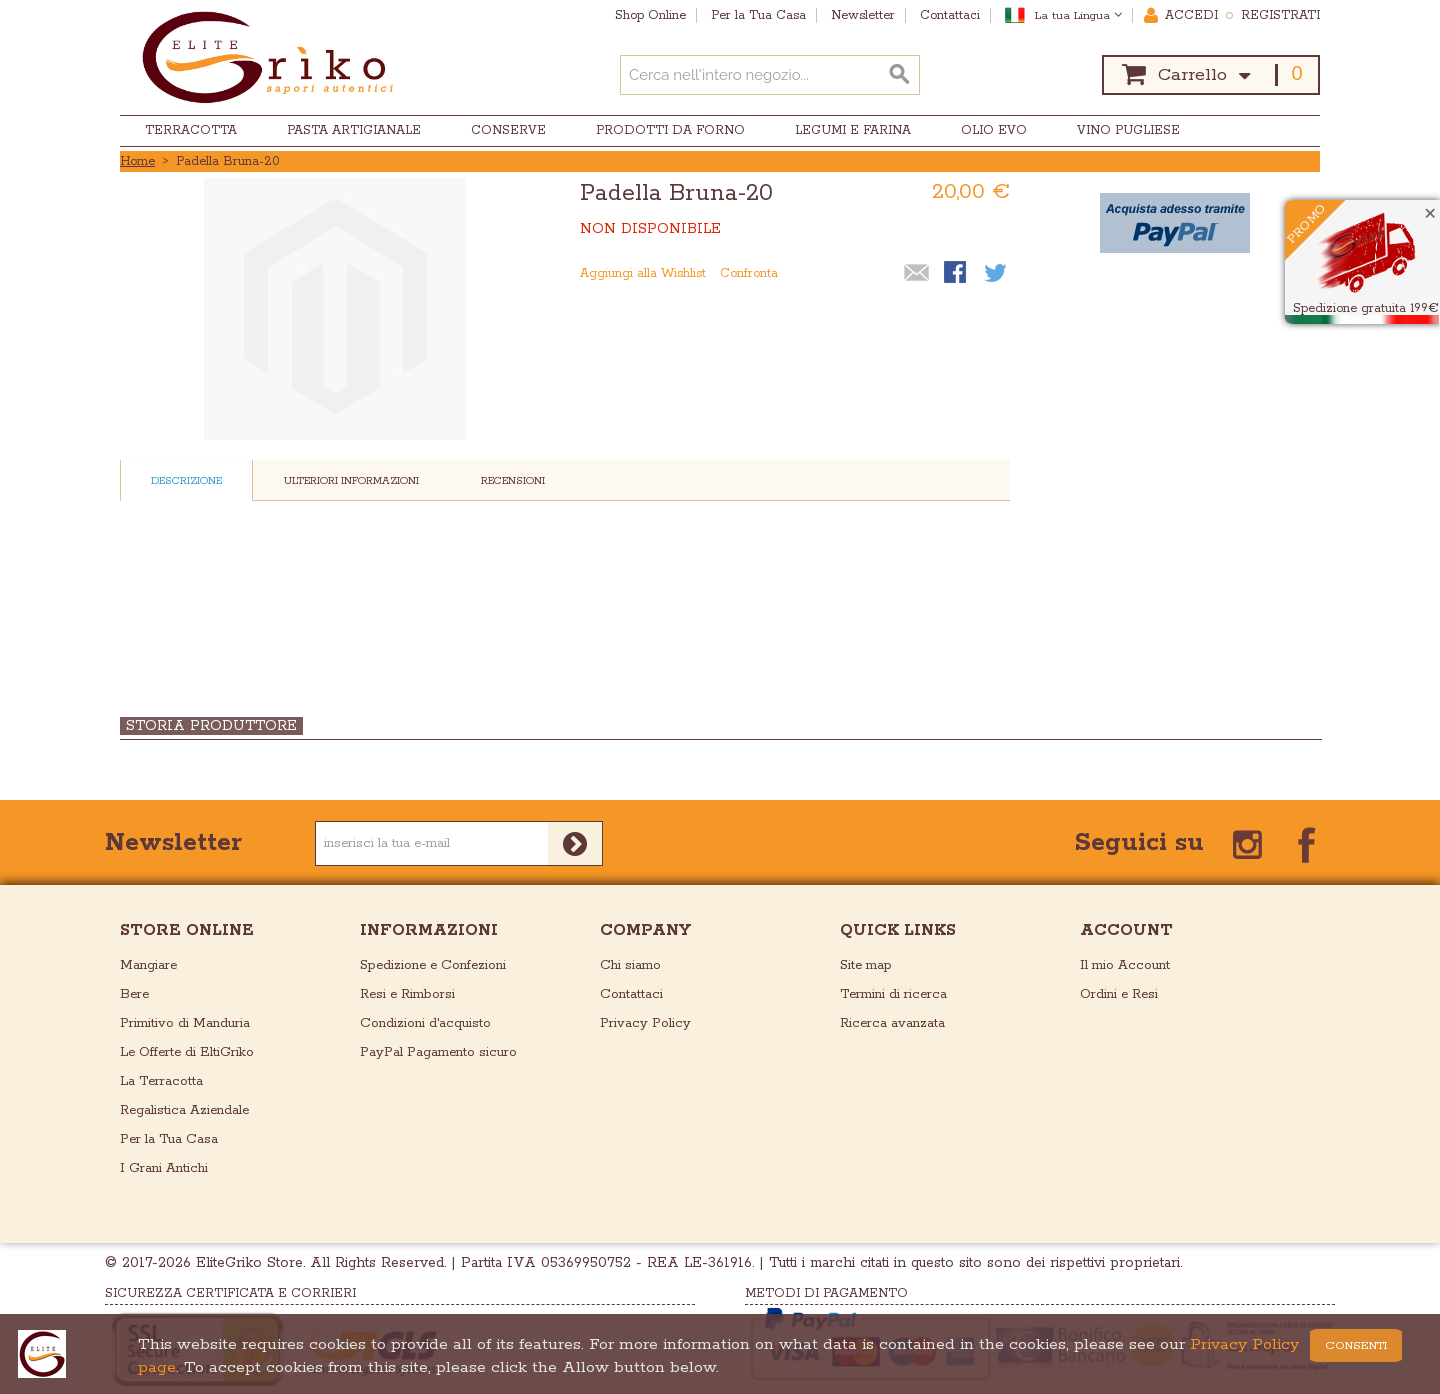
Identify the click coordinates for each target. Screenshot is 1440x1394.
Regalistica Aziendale (184, 1110)
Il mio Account (1125, 965)
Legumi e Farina (853, 130)
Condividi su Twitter (997, 274)
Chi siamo (630, 965)
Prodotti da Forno (670, 130)
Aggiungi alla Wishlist (643, 273)
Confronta (749, 273)
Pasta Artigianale (354, 130)
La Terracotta (161, 1081)
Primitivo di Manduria (185, 1023)
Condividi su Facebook (957, 274)
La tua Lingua (1078, 15)
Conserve (508, 130)
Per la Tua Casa (169, 1139)
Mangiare (148, 965)
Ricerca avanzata (892, 1023)
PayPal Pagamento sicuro (438, 1052)
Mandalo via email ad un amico (917, 274)
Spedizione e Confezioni (433, 965)
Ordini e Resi (1119, 994)
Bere (134, 994)
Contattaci (631, 994)
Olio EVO (994, 130)
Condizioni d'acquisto (425, 1023)
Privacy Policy (645, 1023)
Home (137, 161)
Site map (866, 965)
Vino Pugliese (1128, 130)
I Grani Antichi (164, 1168)
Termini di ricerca (893, 994)
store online (187, 930)
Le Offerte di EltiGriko (187, 1052)
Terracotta (191, 130)
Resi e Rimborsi (407, 994)
